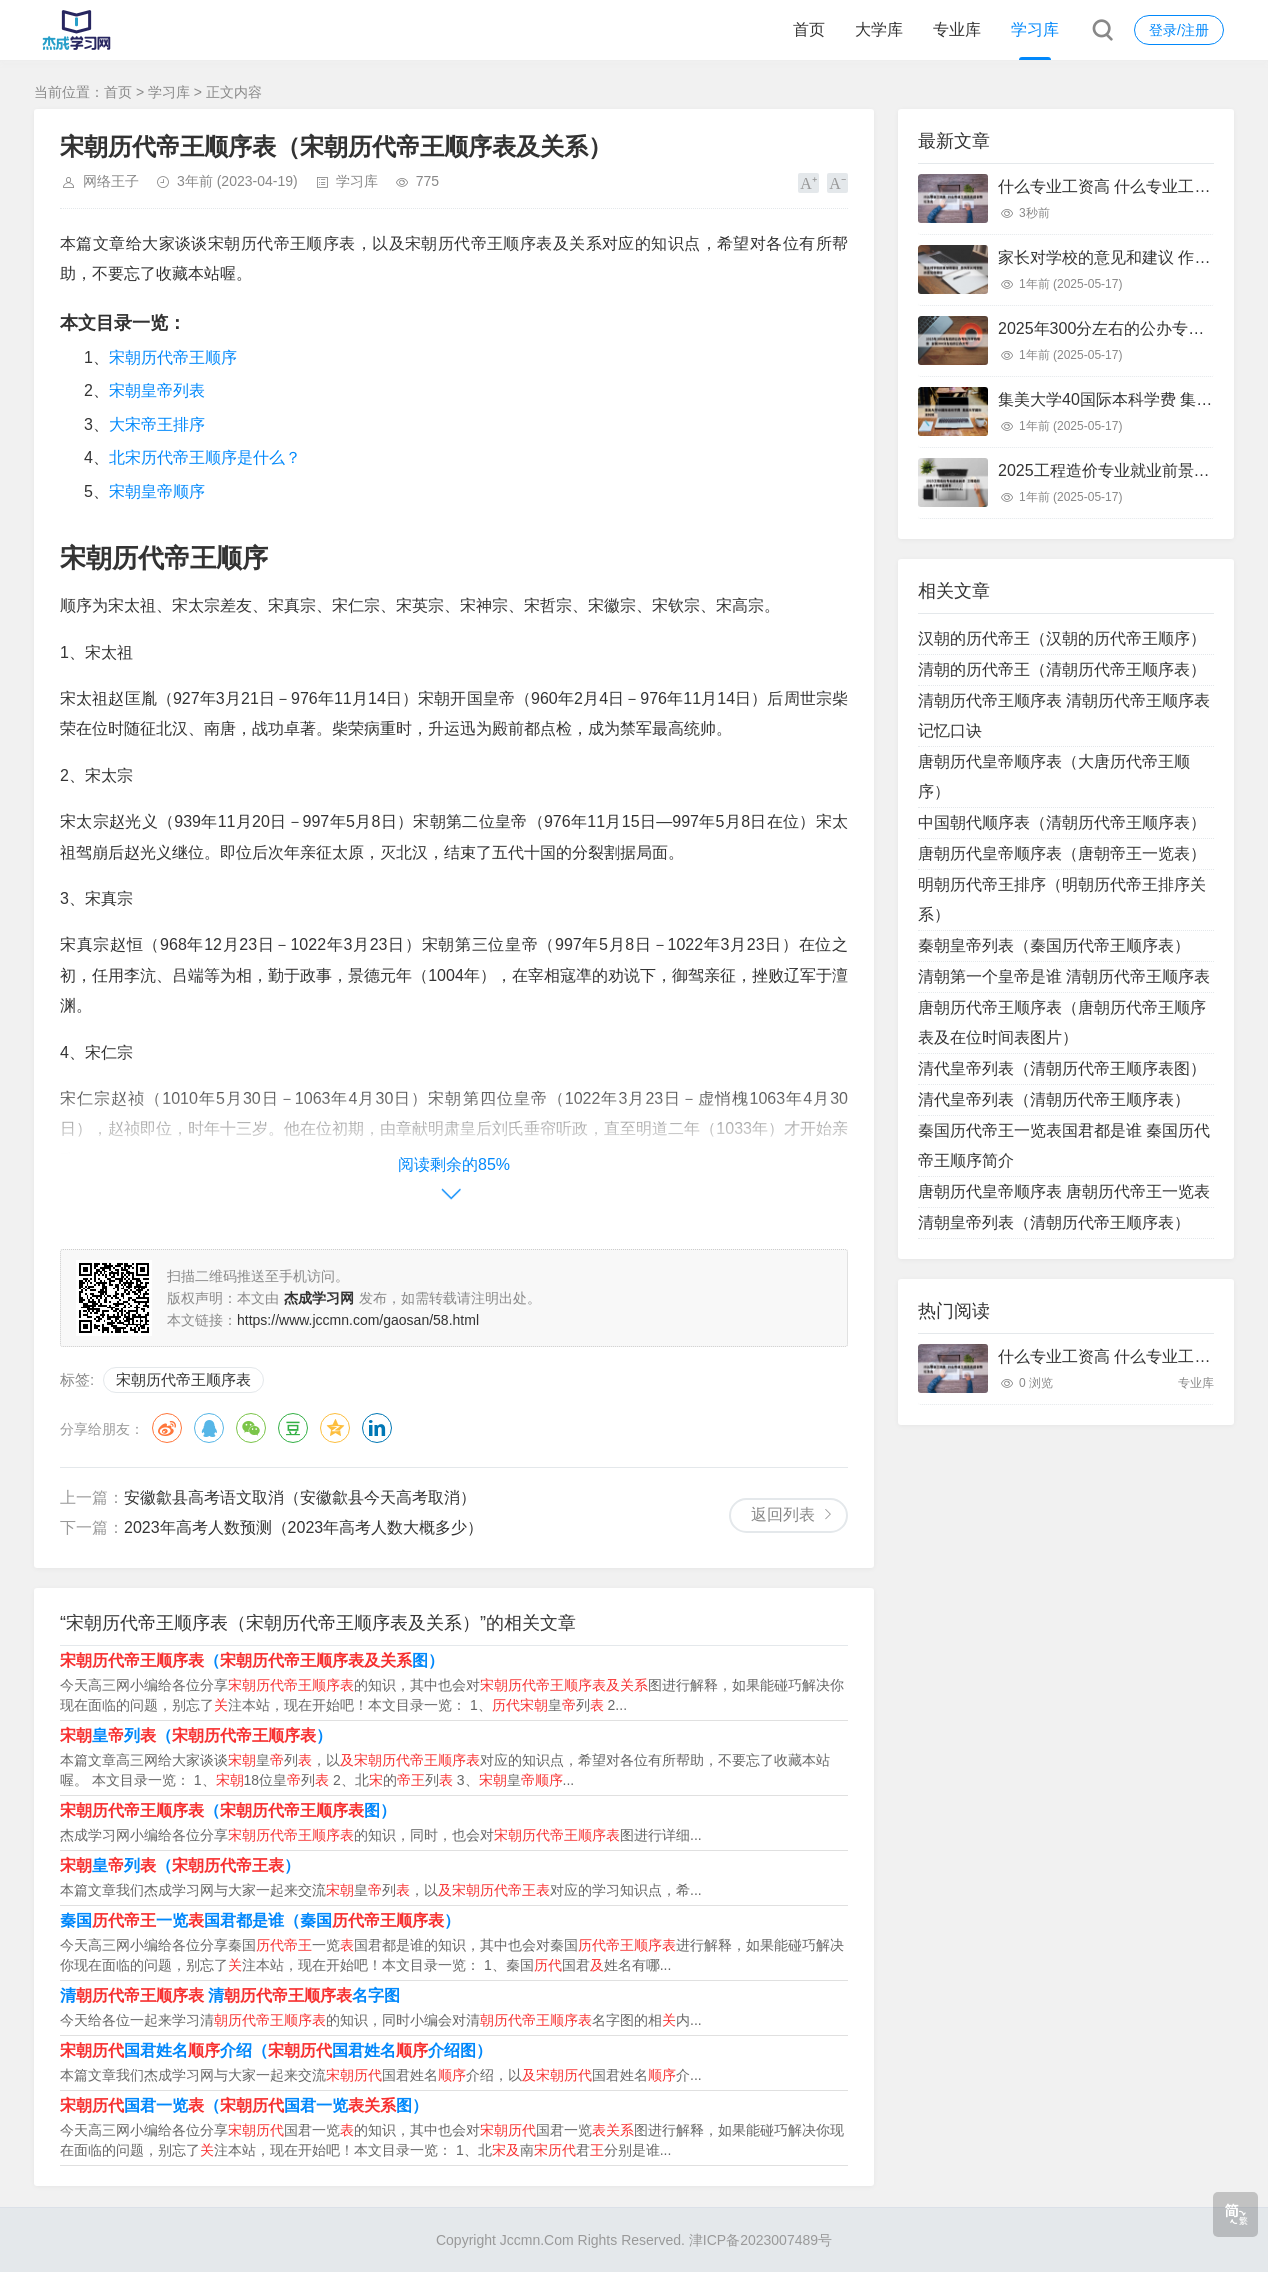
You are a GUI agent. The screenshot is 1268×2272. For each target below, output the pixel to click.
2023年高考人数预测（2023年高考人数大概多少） (303, 1527)
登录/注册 (1179, 30)
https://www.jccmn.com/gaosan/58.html (358, 1320)
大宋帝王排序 (157, 424)
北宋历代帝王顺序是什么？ (205, 457)
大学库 (879, 29)
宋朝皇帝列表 (157, 390)
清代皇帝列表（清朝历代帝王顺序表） (1054, 1099)
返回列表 (783, 1514)
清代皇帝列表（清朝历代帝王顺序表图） (1062, 1068)
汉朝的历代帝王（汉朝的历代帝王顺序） (1062, 638)
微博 (167, 1428)
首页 (809, 29)
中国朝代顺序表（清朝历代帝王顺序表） (1062, 822)
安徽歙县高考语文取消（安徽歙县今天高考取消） (300, 1497)
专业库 (957, 29)
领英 (377, 1428)
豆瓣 (293, 1428)
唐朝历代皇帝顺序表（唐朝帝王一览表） (1062, 853)
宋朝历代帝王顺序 (173, 357)
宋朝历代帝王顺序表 (183, 1379)
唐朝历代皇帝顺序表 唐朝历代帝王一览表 (1064, 1191)
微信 (251, 1428)
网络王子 (111, 181)
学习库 (1035, 29)
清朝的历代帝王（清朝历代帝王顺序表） (1062, 669)
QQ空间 (335, 1428)
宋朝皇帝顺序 (157, 491)
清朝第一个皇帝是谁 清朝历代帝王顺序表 (1064, 976)
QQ (209, 1428)
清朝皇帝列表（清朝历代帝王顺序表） (1054, 1222)
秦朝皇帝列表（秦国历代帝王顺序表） (1054, 945)
